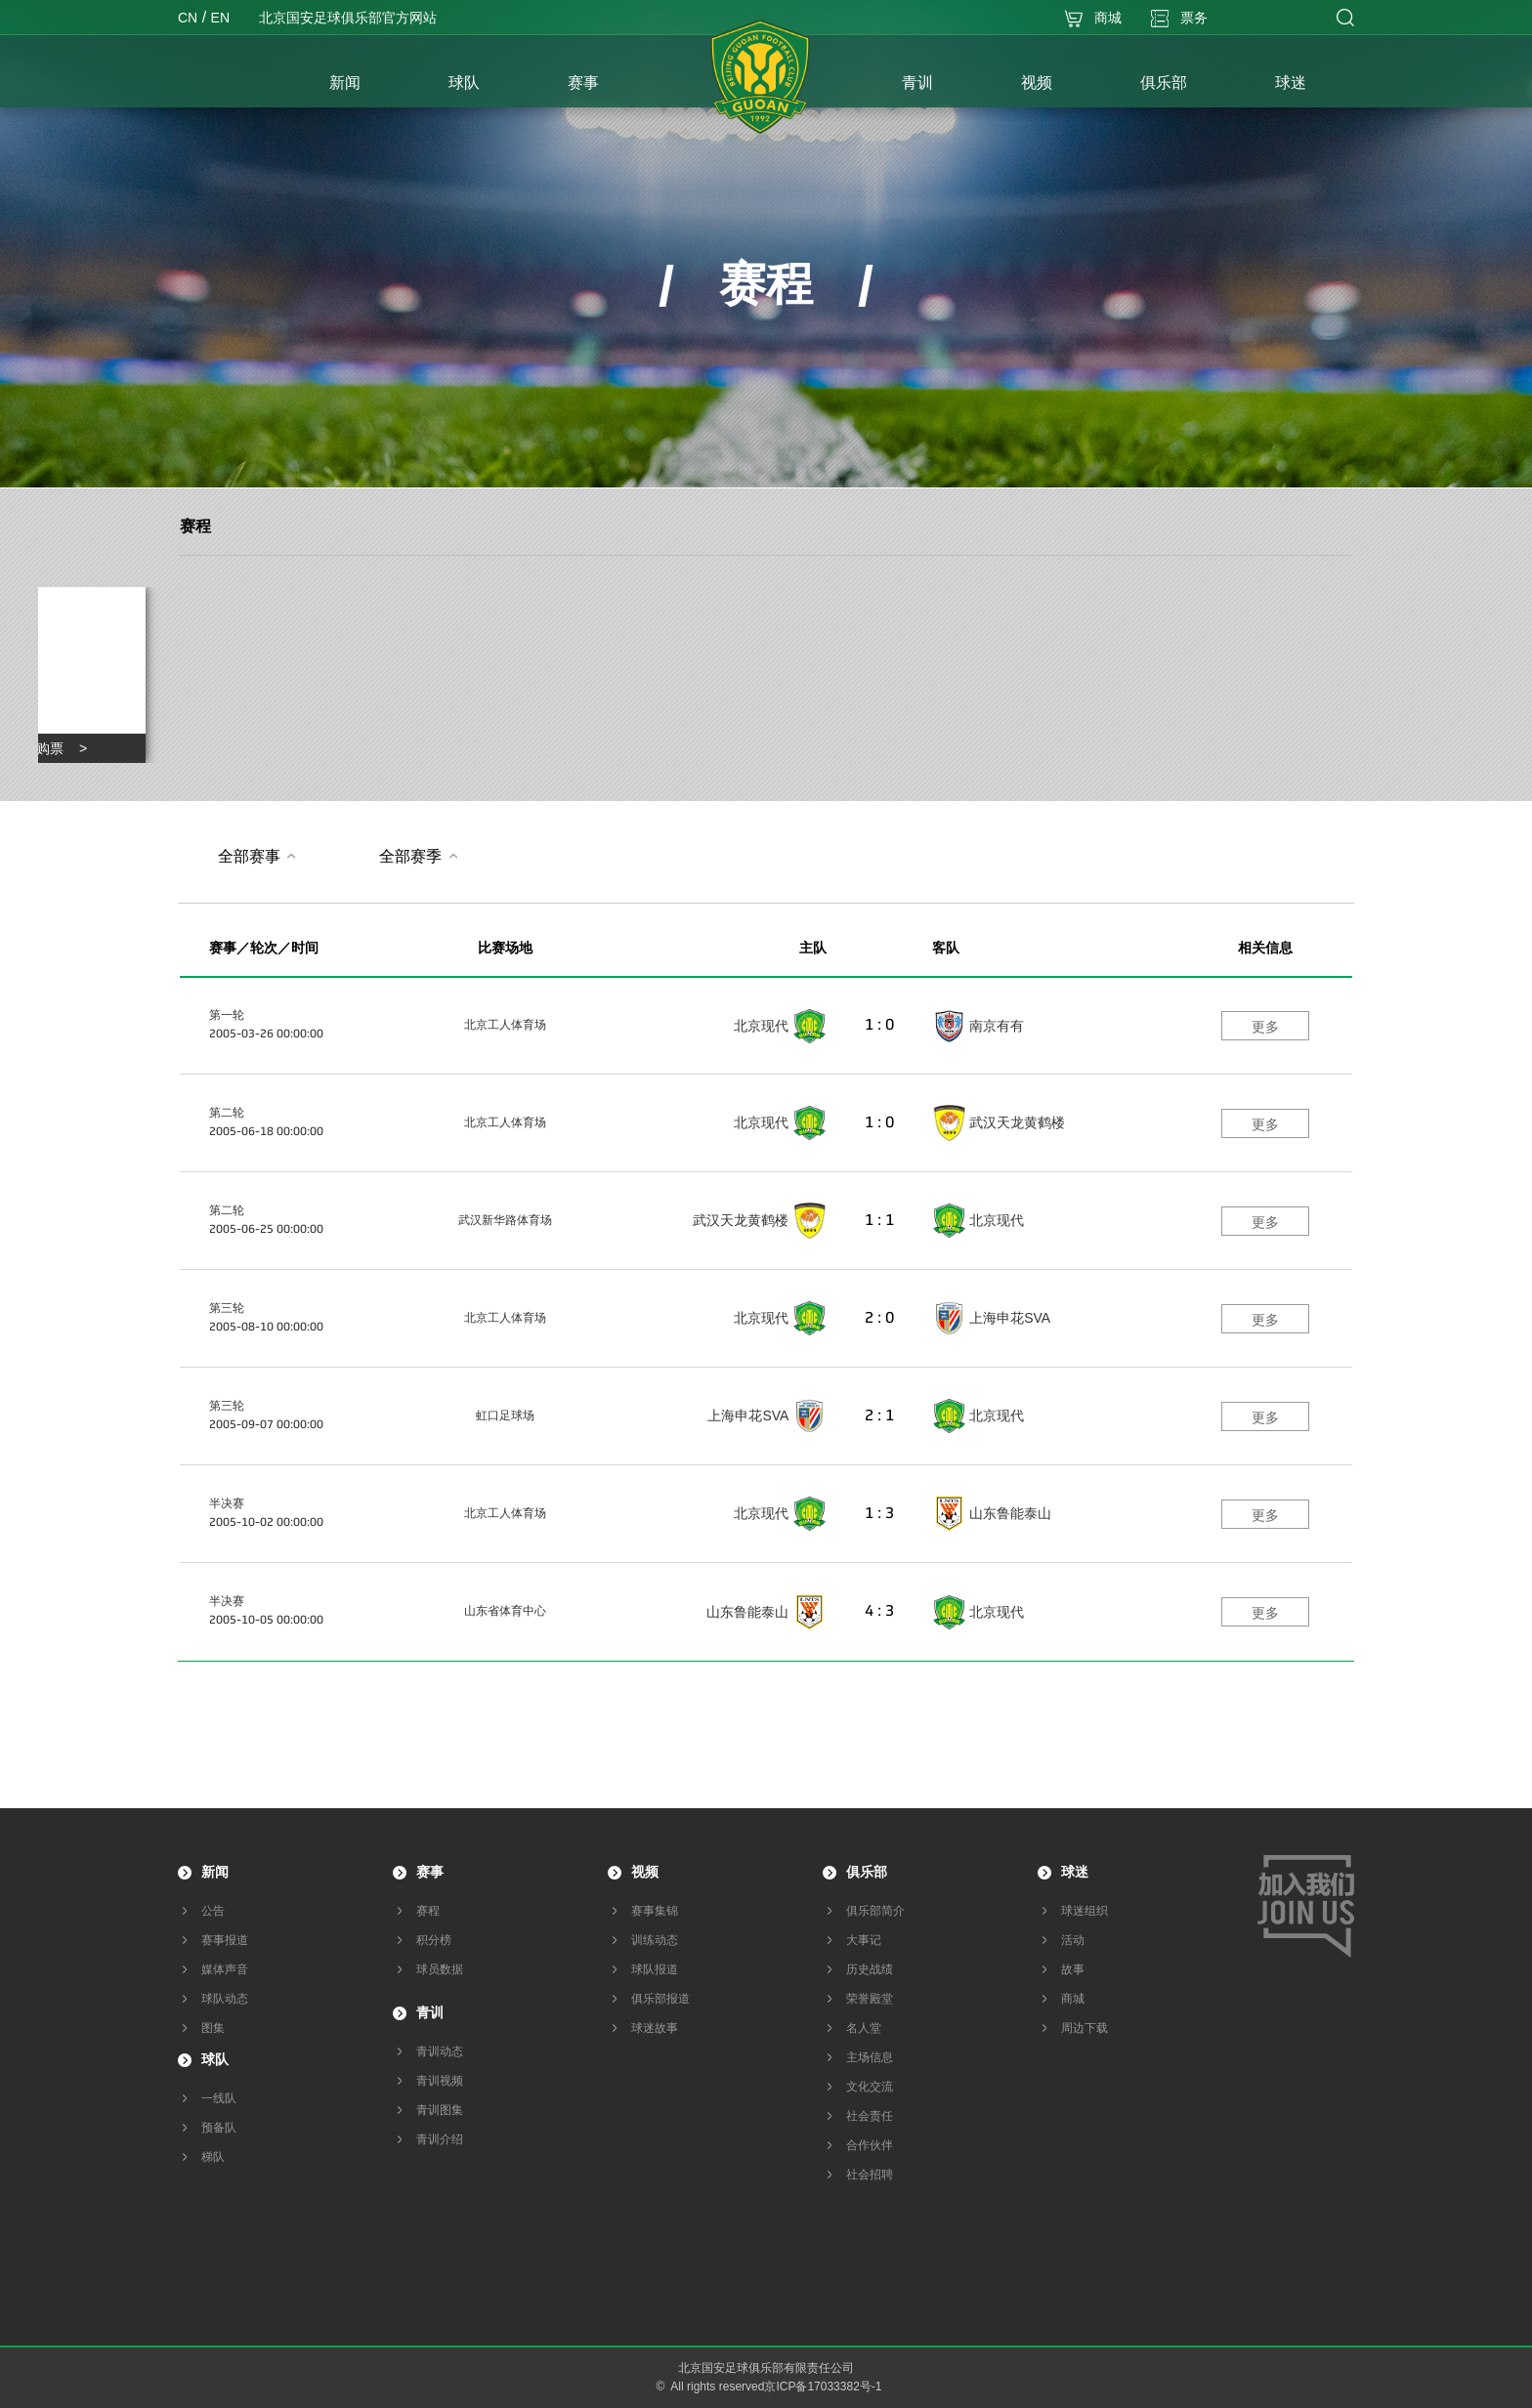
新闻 (215, 1872)
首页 (231, 85)
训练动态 (654, 1940)
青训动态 (439, 2051)
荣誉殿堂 (869, 1999)
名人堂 (863, 2028)
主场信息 (869, 2057)
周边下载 (1084, 2028)
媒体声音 (224, 1969)
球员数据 (439, 1969)
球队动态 (224, 1999)
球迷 (1074, 1872)
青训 (430, 2012)
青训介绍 (439, 2139)
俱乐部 (866, 1872)
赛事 (430, 1872)
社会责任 (869, 2116)
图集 (213, 2028)
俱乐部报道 (660, 1999)
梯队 (213, 2157)
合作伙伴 (869, 2145)
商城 (1073, 1999)
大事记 (863, 1940)
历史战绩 (869, 1969)
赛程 (195, 526)
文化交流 (869, 2086)
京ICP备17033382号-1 (822, 2386)
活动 (1073, 1940)
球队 (215, 2059)
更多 (1265, 1027)
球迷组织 (1084, 1911)
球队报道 (654, 1969)
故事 (1073, 1969)
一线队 (218, 2098)
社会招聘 (869, 2174)
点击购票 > (48, 748)
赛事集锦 (654, 1911)
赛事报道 (224, 1940)
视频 (645, 1872)
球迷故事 (654, 2028)
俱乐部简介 (875, 1911)
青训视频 (439, 2081)
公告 (213, 1911)
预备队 (218, 2127)
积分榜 (433, 1940)
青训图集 (439, 2110)
